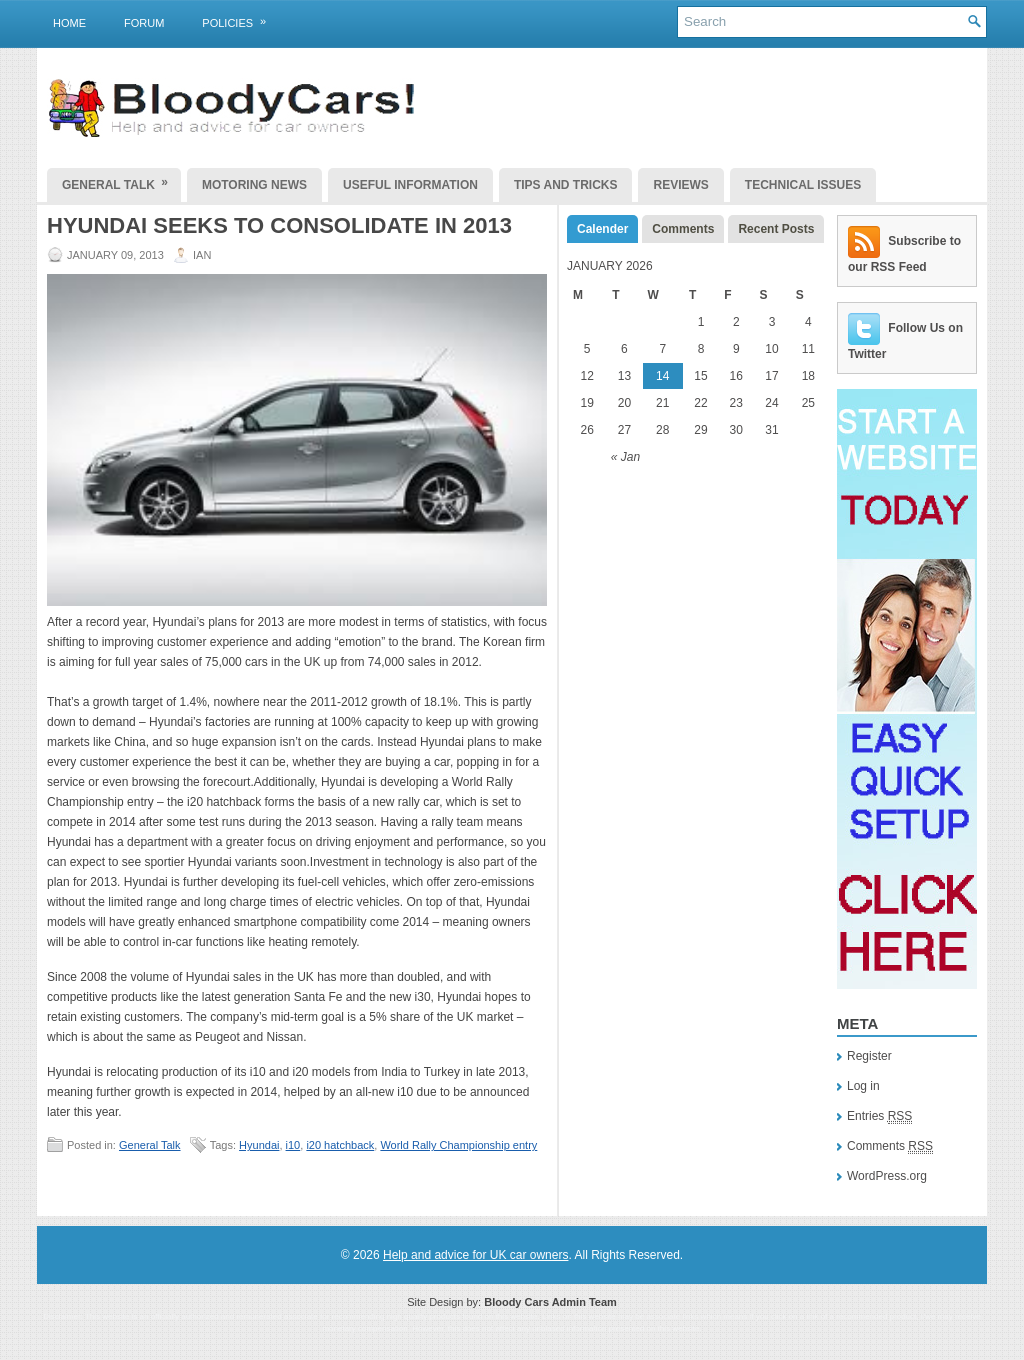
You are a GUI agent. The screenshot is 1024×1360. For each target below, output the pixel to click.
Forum (144, 23)
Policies (240, 19)
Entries (879, 1116)
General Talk (121, 180)
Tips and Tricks (566, 185)
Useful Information (410, 185)
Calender (602, 229)
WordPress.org (887, 1176)
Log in (863, 1086)
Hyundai (259, 1145)
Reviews (680, 185)
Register (869, 1056)
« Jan (625, 457)
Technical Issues (803, 185)
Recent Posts (776, 229)
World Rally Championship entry (458, 1145)
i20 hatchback (340, 1145)
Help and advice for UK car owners (475, 1255)
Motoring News (254, 185)
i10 (293, 1145)
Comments (683, 229)
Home (69, 23)
